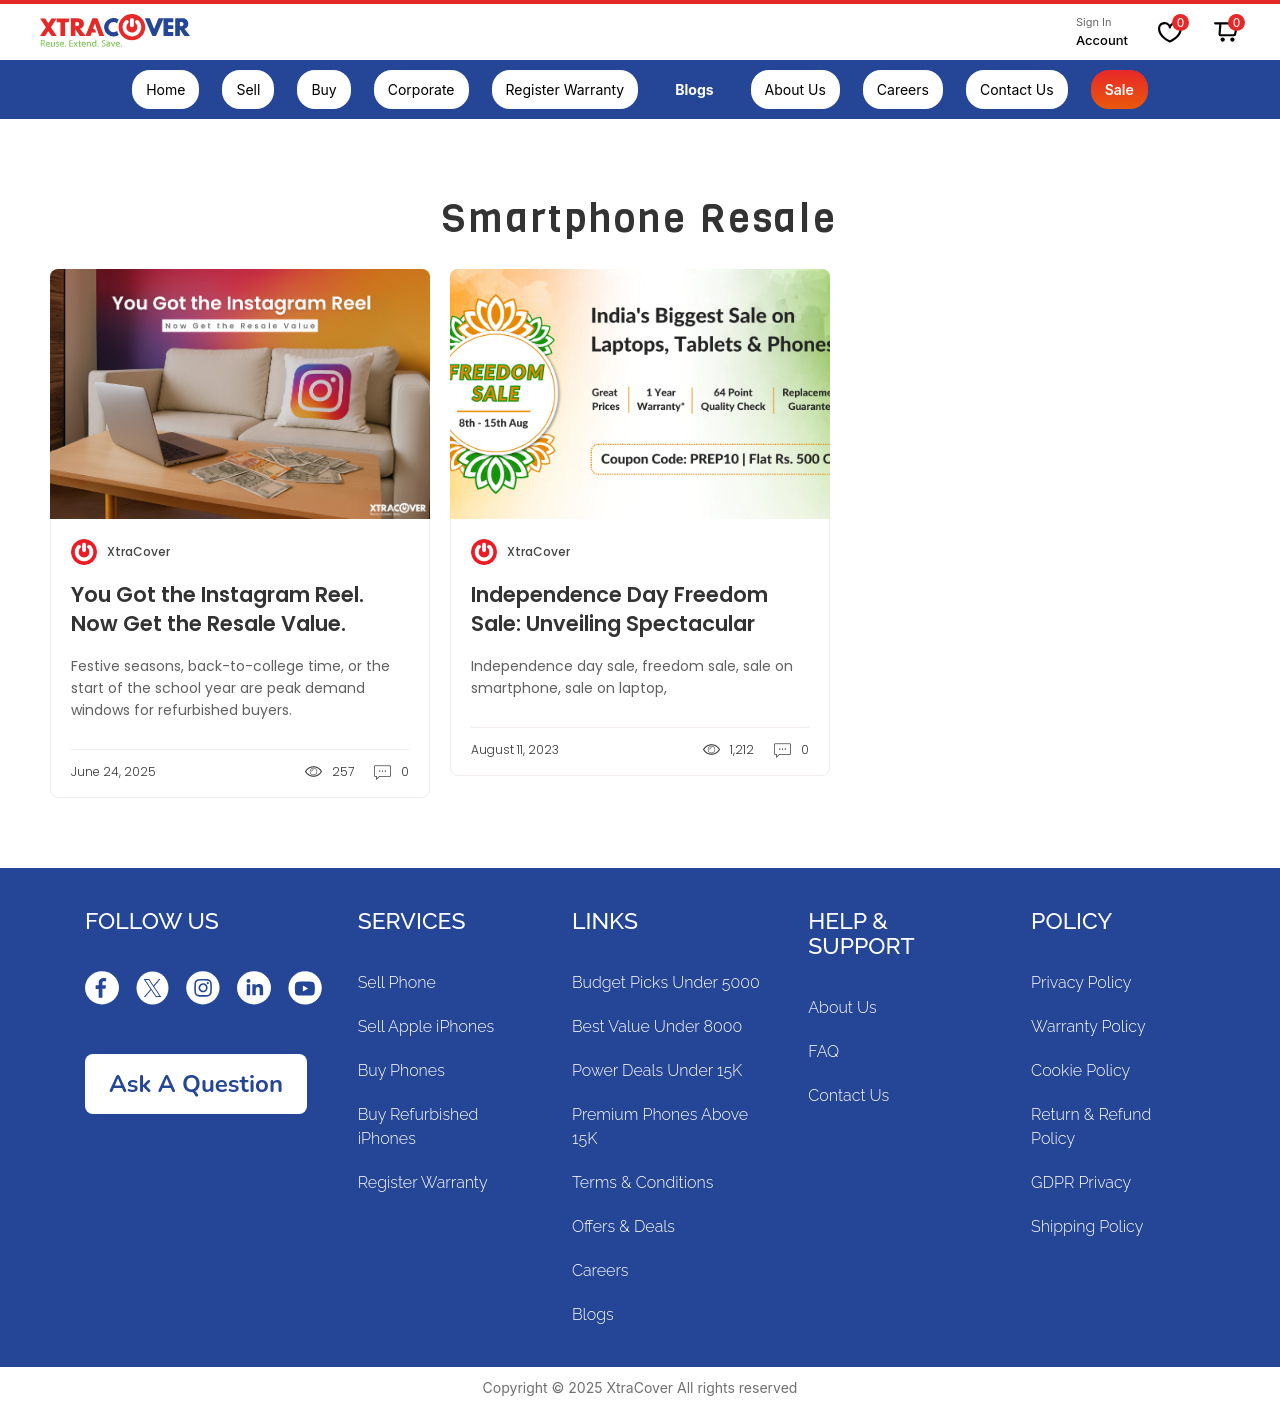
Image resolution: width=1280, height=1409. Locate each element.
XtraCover (138, 551)
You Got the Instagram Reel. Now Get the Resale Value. (217, 609)
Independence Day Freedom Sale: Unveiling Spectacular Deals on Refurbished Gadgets (629, 624)
